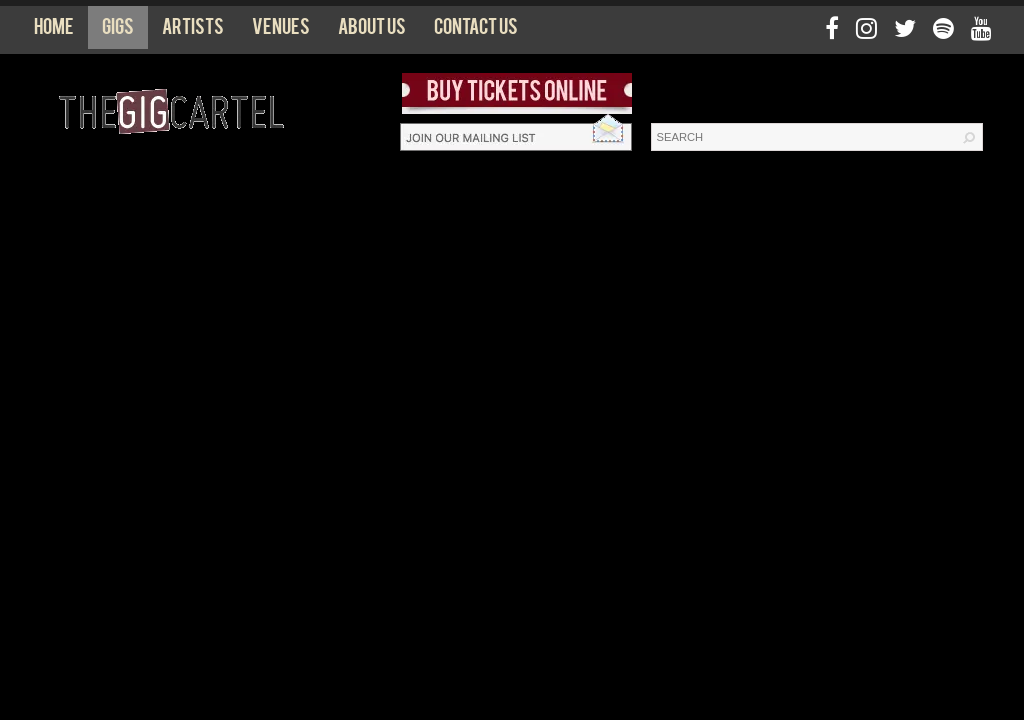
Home (54, 31)
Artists (193, 31)
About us (372, 31)
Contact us (476, 31)
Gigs (118, 31)
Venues (281, 31)
